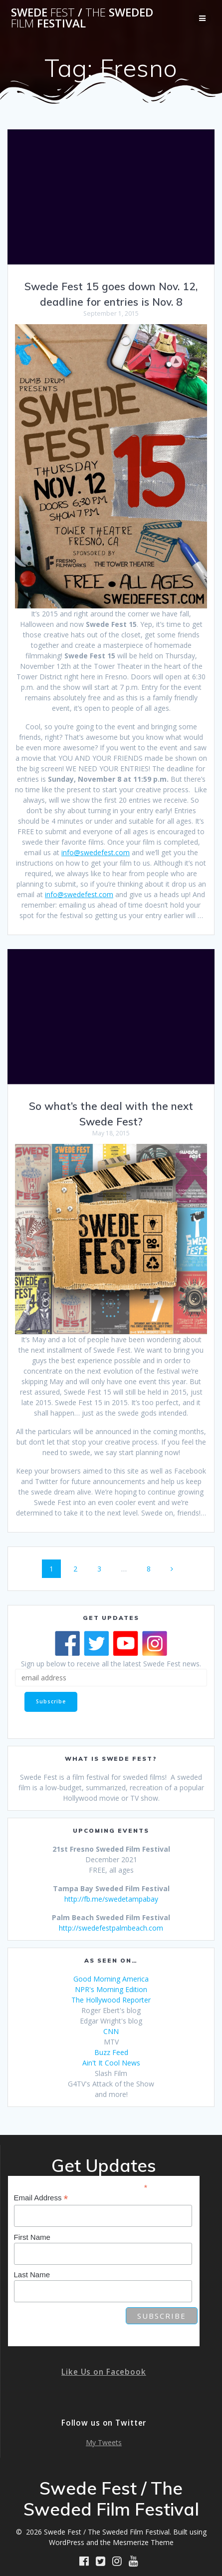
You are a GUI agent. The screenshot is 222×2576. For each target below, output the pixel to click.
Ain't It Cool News (111, 2062)
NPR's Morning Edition (111, 1989)
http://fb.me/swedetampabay (111, 1899)
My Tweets (104, 2442)
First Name (32, 2237)
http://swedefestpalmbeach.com (111, 1928)
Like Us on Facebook (103, 2372)
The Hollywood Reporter (111, 2000)
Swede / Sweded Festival (82, 18)
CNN (111, 2031)
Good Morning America (111, 1979)
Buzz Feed (111, 2052)
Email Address (41, 2198)
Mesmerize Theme (143, 2542)
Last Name (32, 2274)
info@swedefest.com (95, 852)
